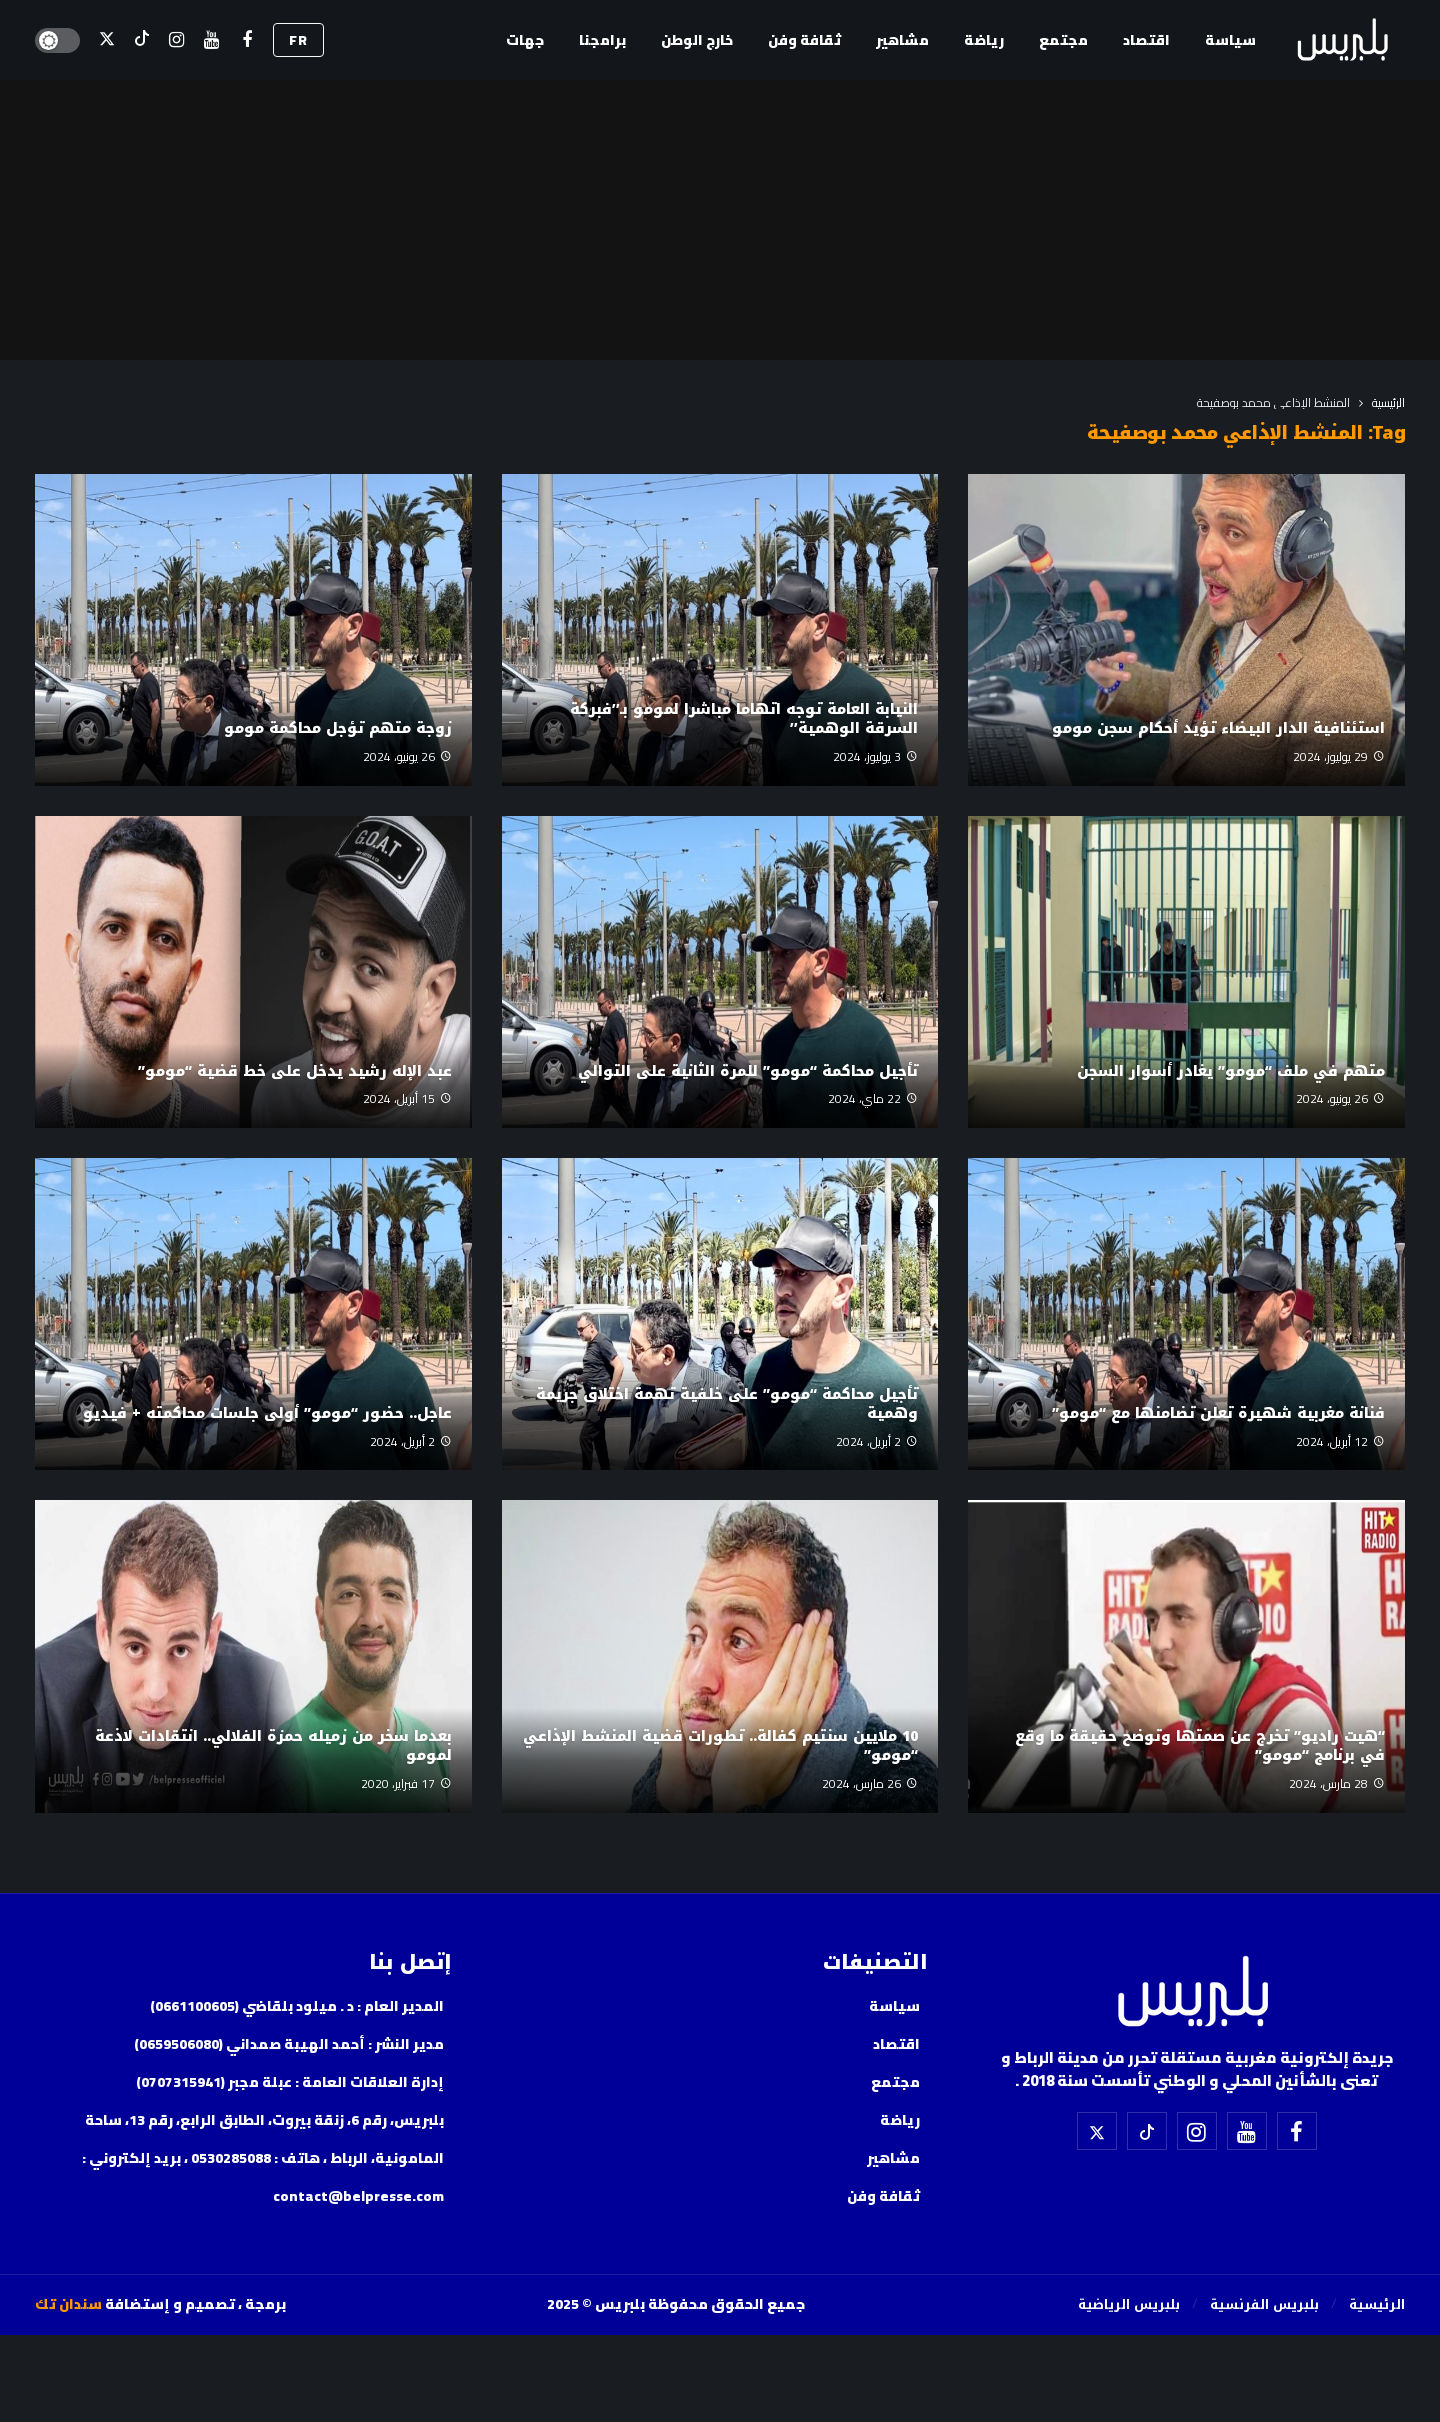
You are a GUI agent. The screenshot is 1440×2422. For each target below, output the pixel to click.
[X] (106, 40)
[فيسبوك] (246, 40)
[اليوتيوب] (211, 40)
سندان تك (68, 2304)
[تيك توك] (141, 40)
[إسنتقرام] (176, 40)
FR (298, 40)
